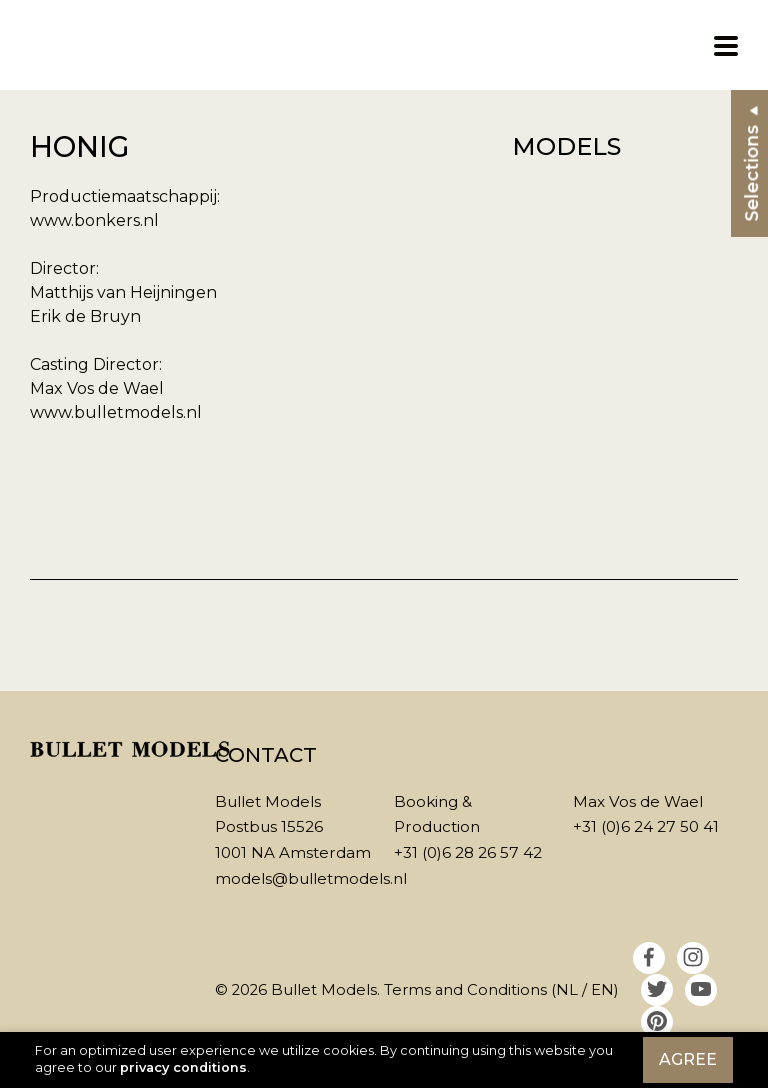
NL (567, 990)
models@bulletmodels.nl (311, 878)
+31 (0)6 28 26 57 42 (468, 852)
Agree (688, 1059)
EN (602, 990)
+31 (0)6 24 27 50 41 (646, 826)
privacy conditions (183, 1067)
